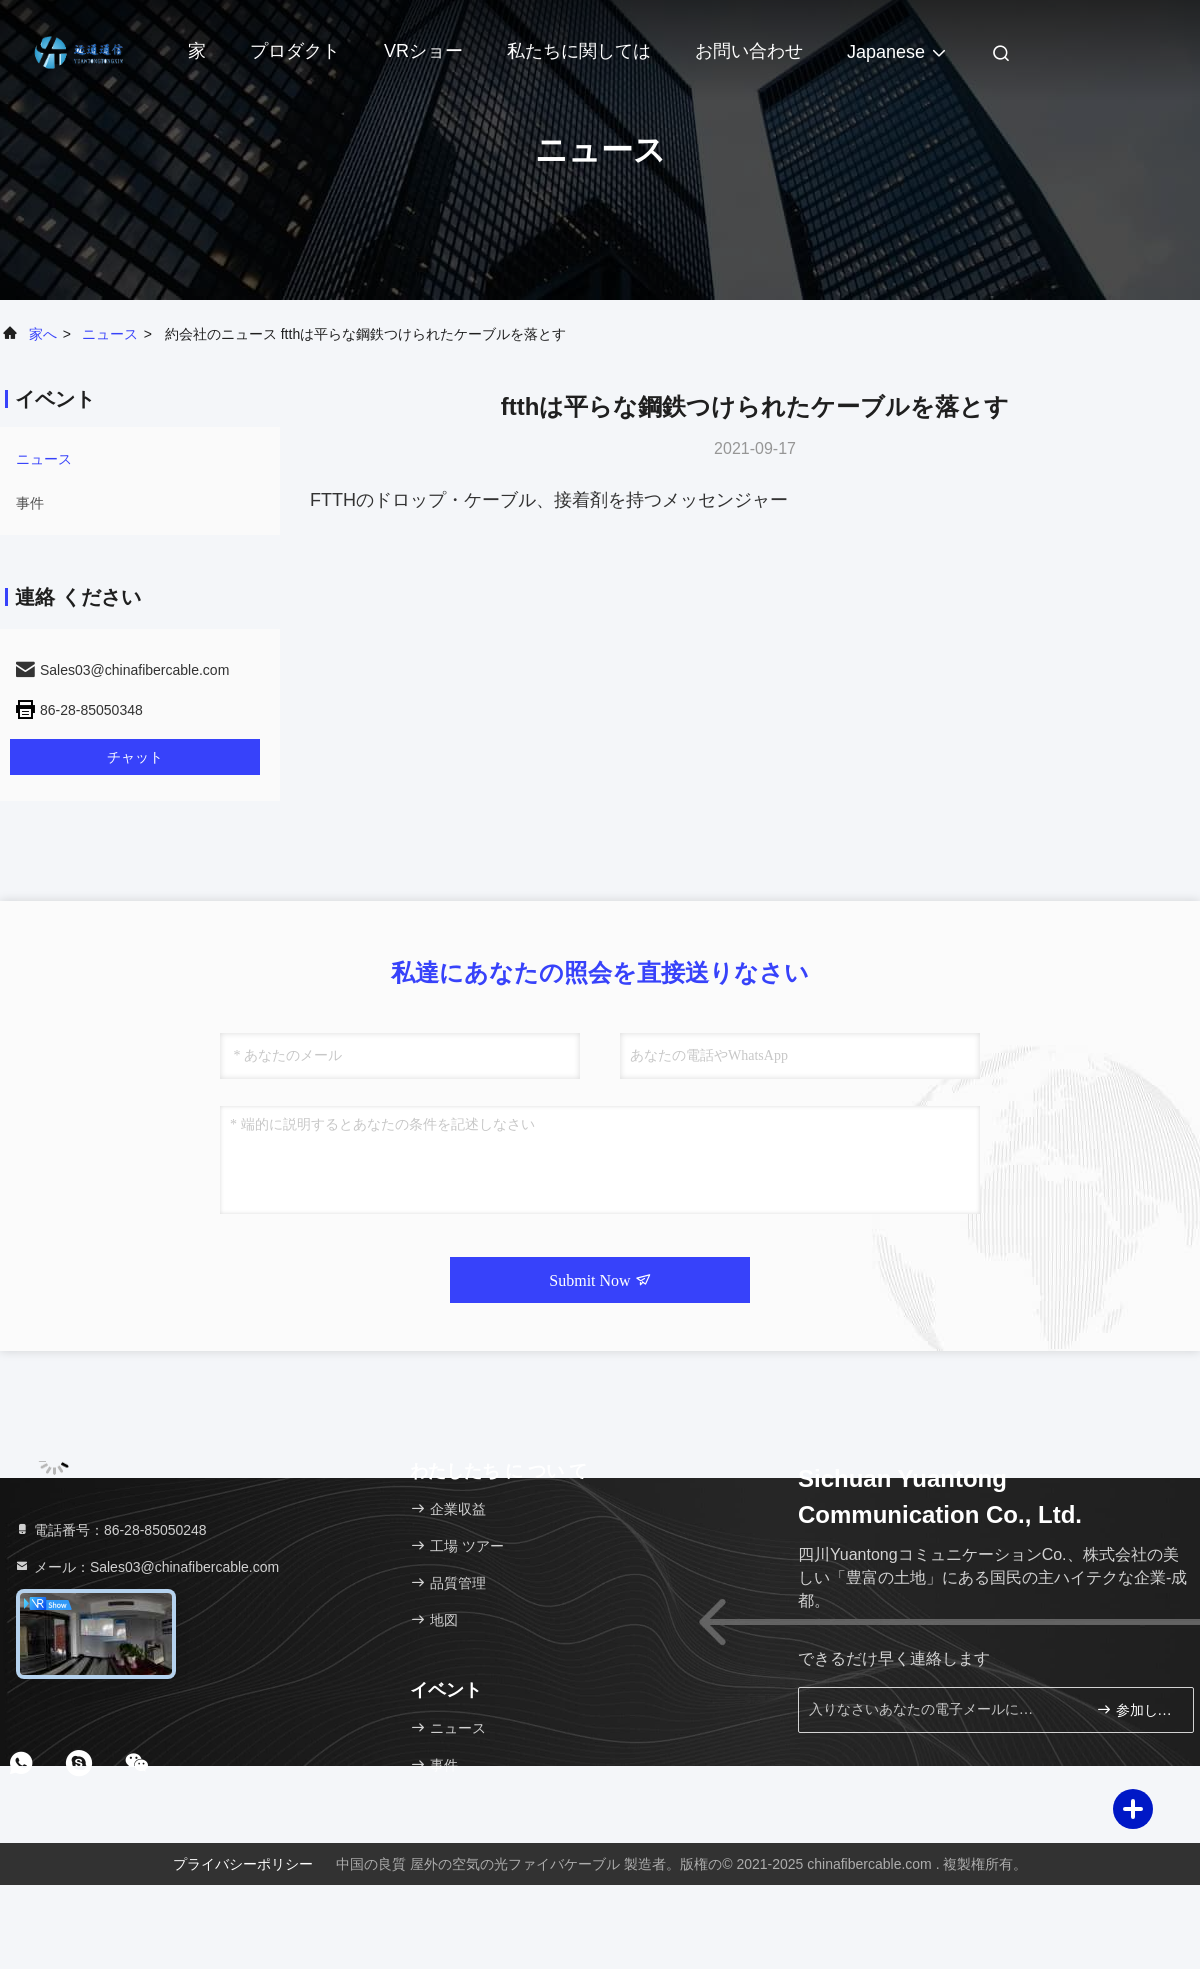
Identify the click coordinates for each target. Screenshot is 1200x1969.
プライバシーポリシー (243, 1864)
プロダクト (295, 51)
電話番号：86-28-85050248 (110, 1530)
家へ (43, 334)
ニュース (110, 334)
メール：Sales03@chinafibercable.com (146, 1567)
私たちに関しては (579, 51)
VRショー (423, 51)
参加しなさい (1136, 1709)
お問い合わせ (749, 51)
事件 (30, 503)
